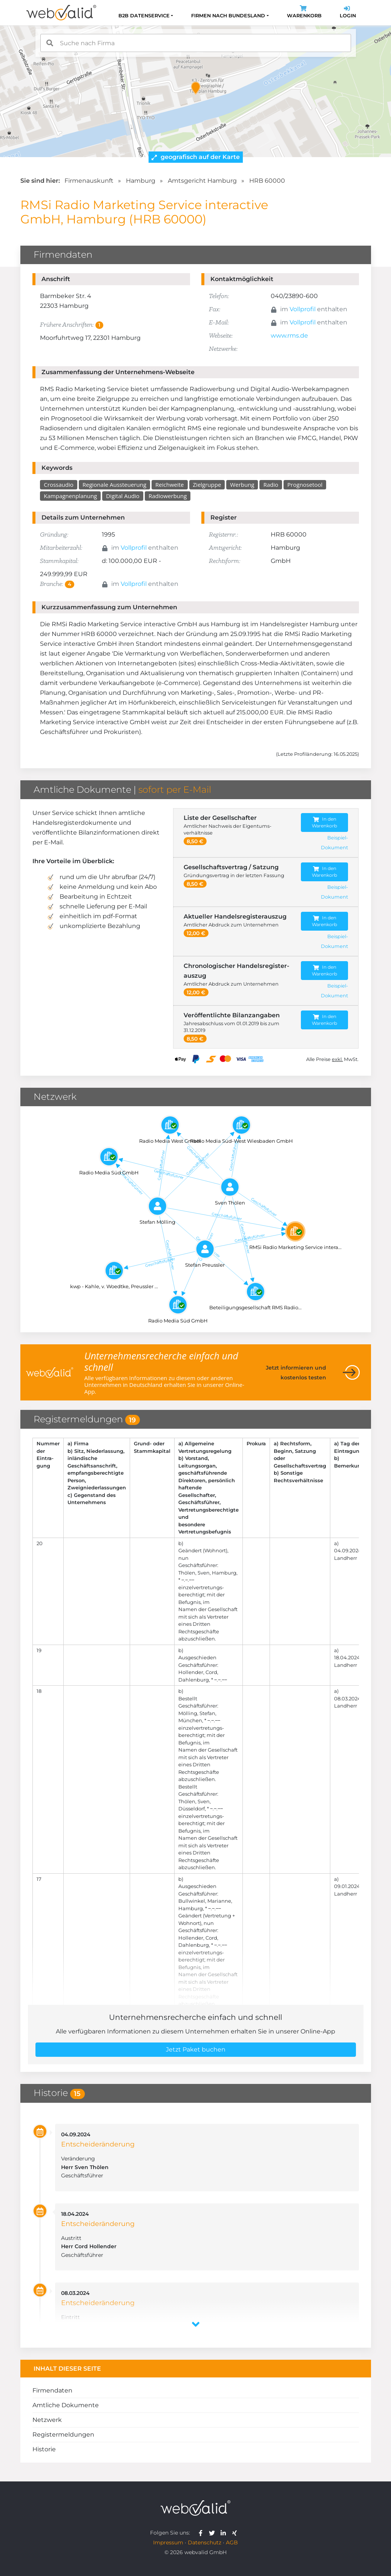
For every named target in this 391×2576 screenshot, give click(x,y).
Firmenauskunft (88, 180)
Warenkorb (304, 12)
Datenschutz (204, 2542)
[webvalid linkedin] (225, 2532)
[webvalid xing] (235, 2532)
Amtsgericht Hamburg (202, 180)
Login (348, 12)
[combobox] (195, 43)
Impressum (168, 2542)
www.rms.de (289, 335)
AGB (232, 2542)
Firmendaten (52, 2390)
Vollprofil (303, 309)
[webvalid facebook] (202, 2532)
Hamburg (140, 180)
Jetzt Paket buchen (195, 2049)
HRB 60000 (267, 180)
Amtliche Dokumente (65, 2405)
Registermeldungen (63, 2434)
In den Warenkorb (324, 822)
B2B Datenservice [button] (144, 15)
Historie (44, 2449)
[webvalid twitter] (213, 2532)
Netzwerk (47, 2419)
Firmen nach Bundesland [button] (228, 15)
